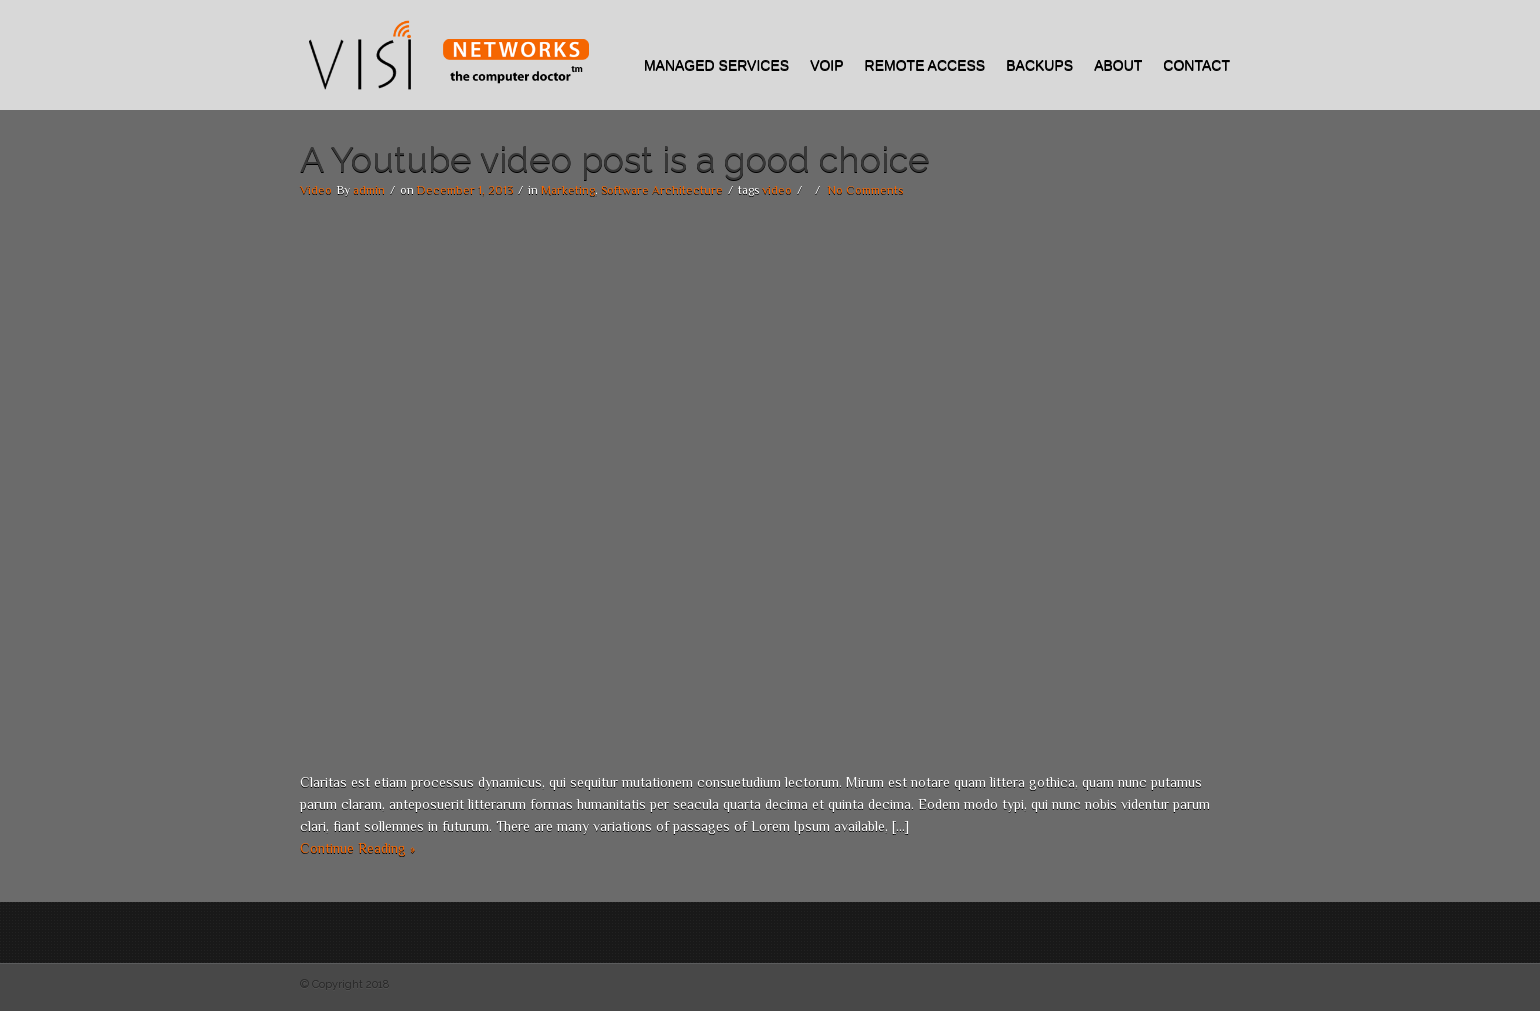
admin (369, 190)
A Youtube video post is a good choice (615, 159)
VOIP (826, 65)
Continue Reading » (357, 848)
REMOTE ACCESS (925, 65)
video (777, 190)
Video (316, 190)
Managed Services (716, 65)
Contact (1196, 65)
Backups (1039, 65)
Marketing (568, 190)
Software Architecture (662, 190)
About (1118, 65)
